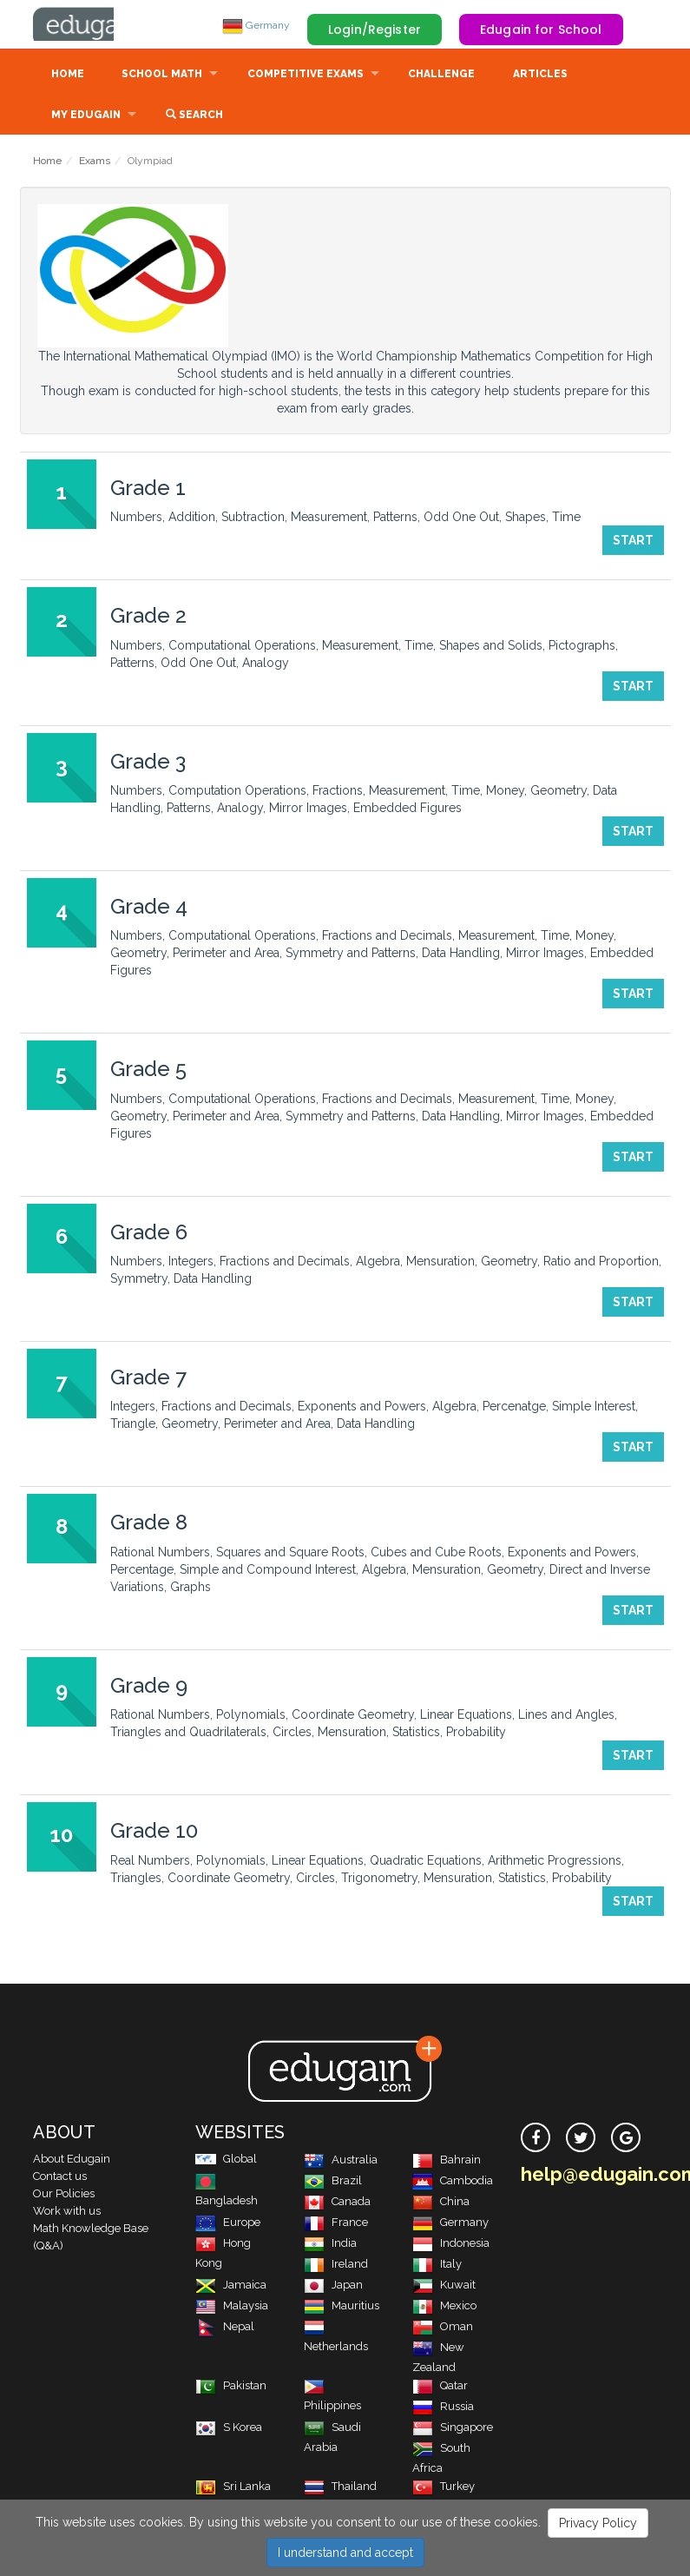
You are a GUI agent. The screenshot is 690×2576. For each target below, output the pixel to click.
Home (67, 75)
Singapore (452, 2428)
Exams (94, 162)
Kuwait (444, 2286)
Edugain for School (541, 29)
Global (226, 2160)
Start (633, 542)
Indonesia (451, 2244)
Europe (227, 2223)
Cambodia (452, 2182)
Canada (337, 2202)
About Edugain (71, 2160)
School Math (162, 75)
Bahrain (446, 2161)
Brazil (333, 2182)
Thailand (340, 2487)
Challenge (441, 75)
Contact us (60, 2177)
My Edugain (86, 116)
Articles (540, 75)
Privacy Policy (598, 2523)
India (330, 2244)
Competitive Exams (305, 75)
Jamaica (230, 2286)
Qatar (440, 2387)
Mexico (444, 2307)
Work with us (67, 2212)
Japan (333, 2286)
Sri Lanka (233, 2487)
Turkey (443, 2487)
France (336, 2223)
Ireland (336, 2265)
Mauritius (341, 2307)
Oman (442, 2328)
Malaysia (231, 2307)
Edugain (98, 25)
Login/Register (374, 29)
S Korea (228, 2428)
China (441, 2202)
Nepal (224, 2328)
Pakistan (230, 2387)
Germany (256, 25)
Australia (341, 2161)
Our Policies (64, 2195)
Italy (437, 2265)
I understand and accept (345, 2552)
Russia (443, 2407)
